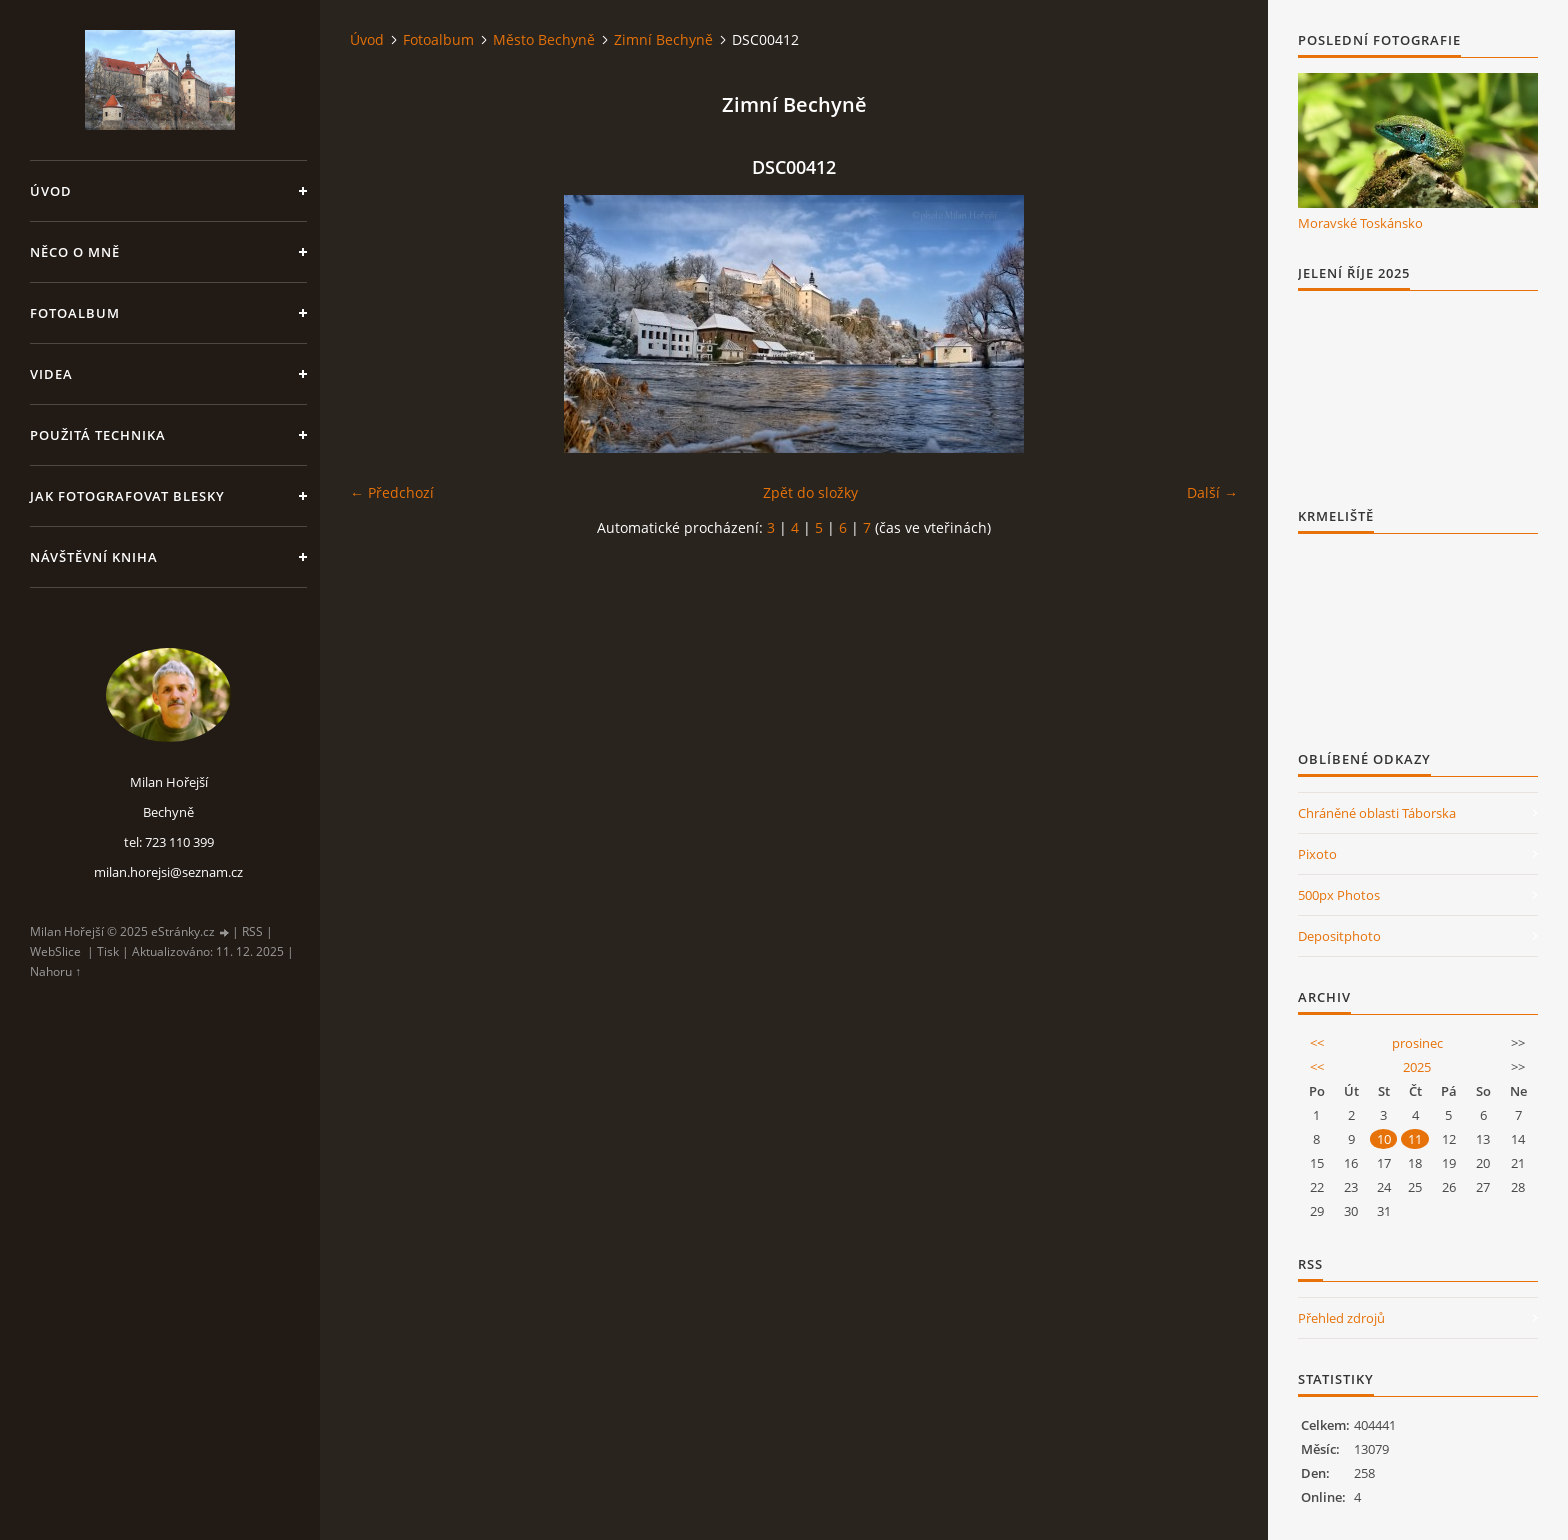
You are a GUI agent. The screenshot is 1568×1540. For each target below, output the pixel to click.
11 (1415, 1139)
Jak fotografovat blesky (127, 496)
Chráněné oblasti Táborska (1377, 813)
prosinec (1417, 1043)
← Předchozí (392, 492)
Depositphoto (1339, 936)
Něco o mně (75, 252)
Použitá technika (98, 435)
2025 (1417, 1067)
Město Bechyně (544, 39)
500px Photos (1339, 895)
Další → (1212, 492)
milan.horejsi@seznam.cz (168, 872)
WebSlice (55, 951)
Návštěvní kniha (94, 557)
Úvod (51, 191)
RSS (252, 931)
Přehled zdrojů (1341, 1318)
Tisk (108, 951)
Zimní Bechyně (663, 39)
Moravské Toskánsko (1360, 223)
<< (1317, 1043)
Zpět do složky (810, 492)
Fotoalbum (75, 313)
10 (1384, 1139)
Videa (51, 374)
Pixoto (1317, 854)
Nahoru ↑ (55, 971)
